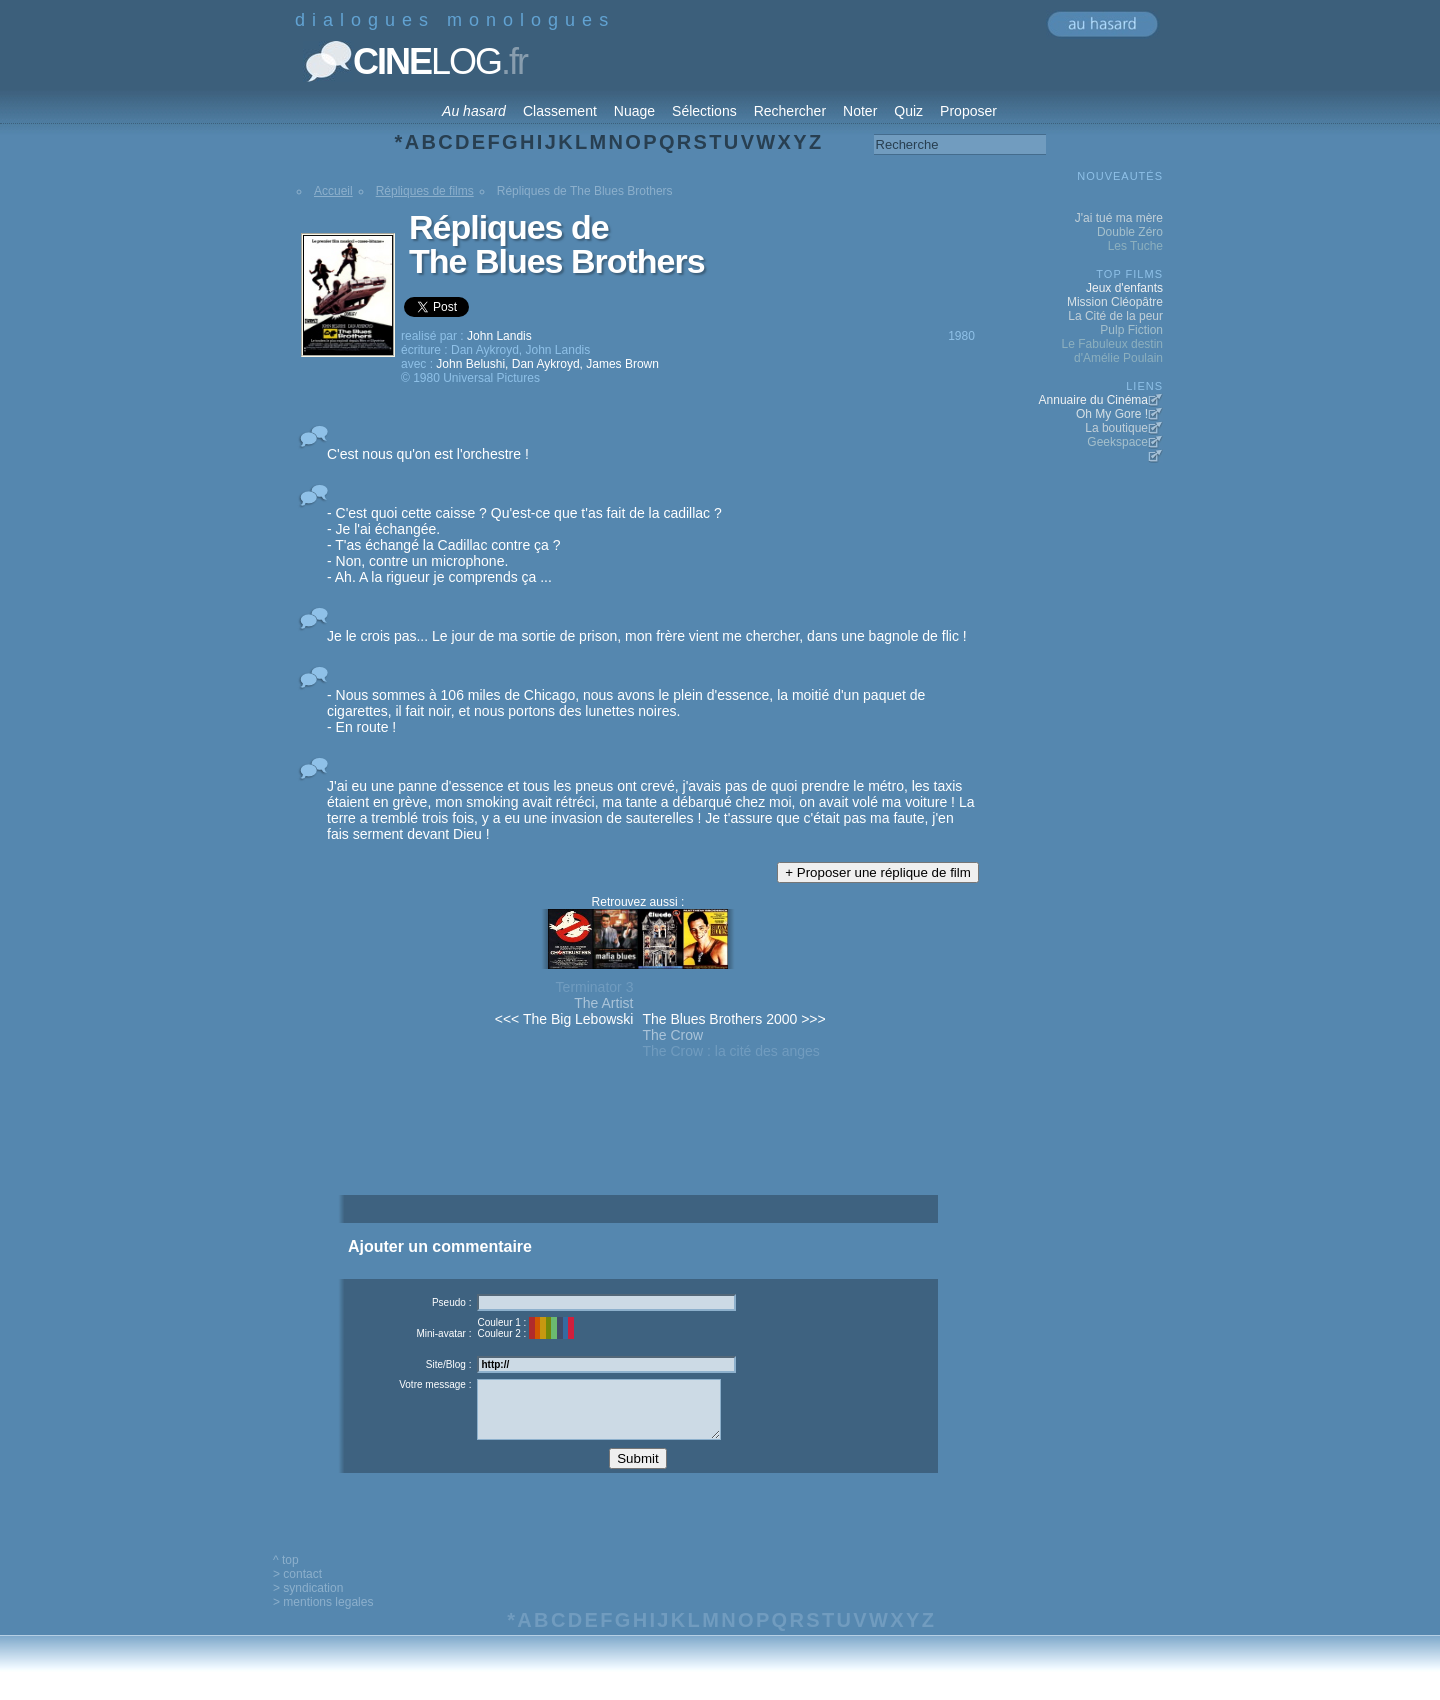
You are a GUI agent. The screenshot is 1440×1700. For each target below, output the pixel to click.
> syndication (308, 1603)
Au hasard (474, 111)
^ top (286, 1575)
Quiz (908, 111)
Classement (560, 111)
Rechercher (790, 111)
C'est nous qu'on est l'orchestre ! (428, 454)
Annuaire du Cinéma (1093, 400)
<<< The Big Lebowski (564, 1019)
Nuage (634, 111)
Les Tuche (1135, 246)
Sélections (704, 111)
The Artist (603, 1003)
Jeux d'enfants (1124, 288)
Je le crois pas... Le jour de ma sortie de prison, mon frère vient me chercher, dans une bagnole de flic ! (647, 636)
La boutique (1116, 428)
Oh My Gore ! (1112, 414)
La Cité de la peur (1115, 316)
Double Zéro (1130, 232)
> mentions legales (323, 1617)
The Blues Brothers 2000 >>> (733, 1019)
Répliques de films (425, 191)
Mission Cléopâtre (1115, 302)
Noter (860, 111)
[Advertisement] (638, 1162)
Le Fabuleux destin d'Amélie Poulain (1112, 351)
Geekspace (1117, 442)
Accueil (333, 191)
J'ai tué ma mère (1119, 218)
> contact (297, 1589)
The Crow (672, 1035)
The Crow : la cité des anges (730, 1051)
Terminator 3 (595, 987)
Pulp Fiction (1131, 330)
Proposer (968, 111)
